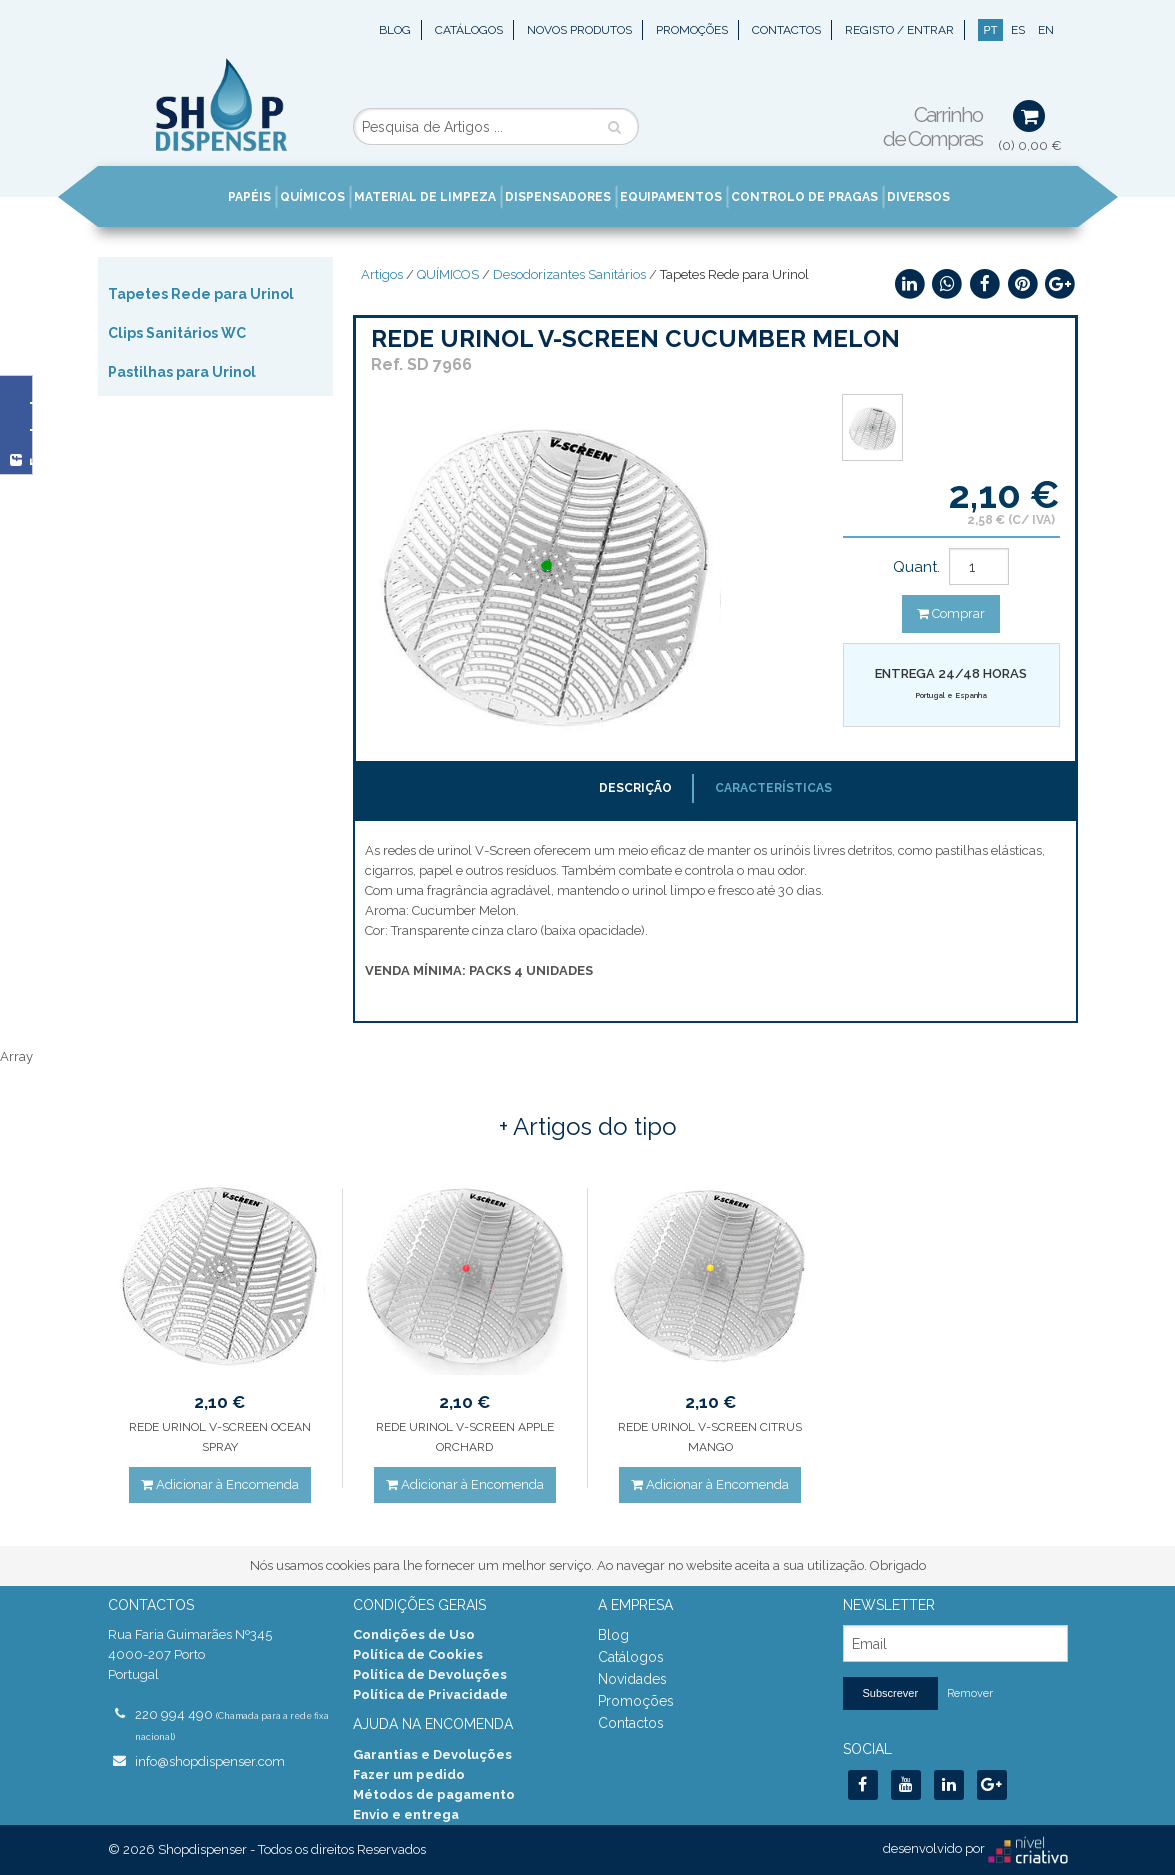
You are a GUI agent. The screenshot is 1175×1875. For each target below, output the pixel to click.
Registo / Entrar (899, 30)
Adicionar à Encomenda (220, 1484)
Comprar (951, 613)
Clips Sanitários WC (177, 333)
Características (773, 788)
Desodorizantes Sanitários (569, 274)
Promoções (692, 30)
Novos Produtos (579, 30)
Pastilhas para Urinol (182, 372)
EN (1046, 30)
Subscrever (891, 1693)
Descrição (635, 788)
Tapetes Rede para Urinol (201, 294)
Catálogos (469, 30)
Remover (970, 1693)
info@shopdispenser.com (210, 1761)
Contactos (786, 30)
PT (990, 30)
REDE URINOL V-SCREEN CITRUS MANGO (710, 1437)
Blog (395, 30)
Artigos (382, 274)
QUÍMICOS (448, 274)
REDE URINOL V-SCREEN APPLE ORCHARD (465, 1437)
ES (1018, 30)
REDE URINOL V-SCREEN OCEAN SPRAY (220, 1437)
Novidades (632, 1679)
